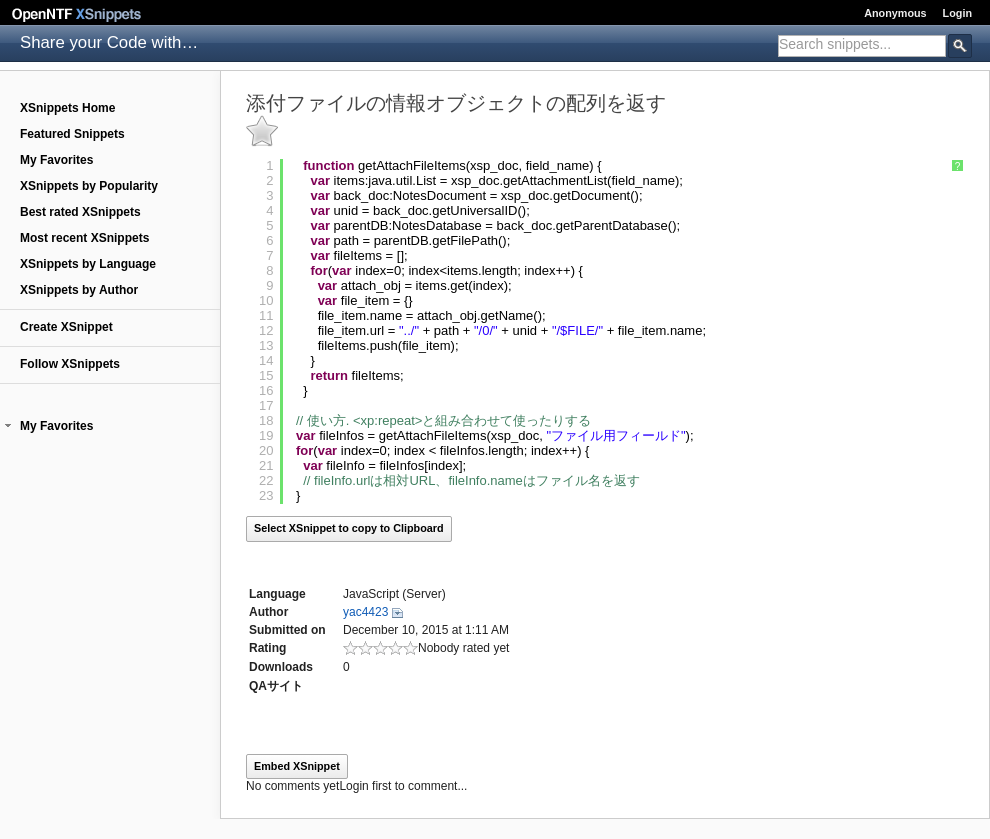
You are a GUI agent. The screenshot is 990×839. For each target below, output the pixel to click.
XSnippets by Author (79, 290)
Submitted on (287, 630)
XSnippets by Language (88, 264)
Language (277, 594)
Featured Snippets (72, 134)
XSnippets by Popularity (89, 186)
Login (957, 13)
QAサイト (276, 686)
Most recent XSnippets (84, 238)
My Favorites (56, 160)
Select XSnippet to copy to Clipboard (349, 528)
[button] (8, 426)
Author (268, 612)
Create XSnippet (66, 327)
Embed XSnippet (297, 766)
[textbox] (862, 44)
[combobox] (862, 46)
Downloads (281, 667)
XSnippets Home (67, 108)
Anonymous (895, 13)
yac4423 (365, 612)
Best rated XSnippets (80, 212)
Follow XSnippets (70, 364)
